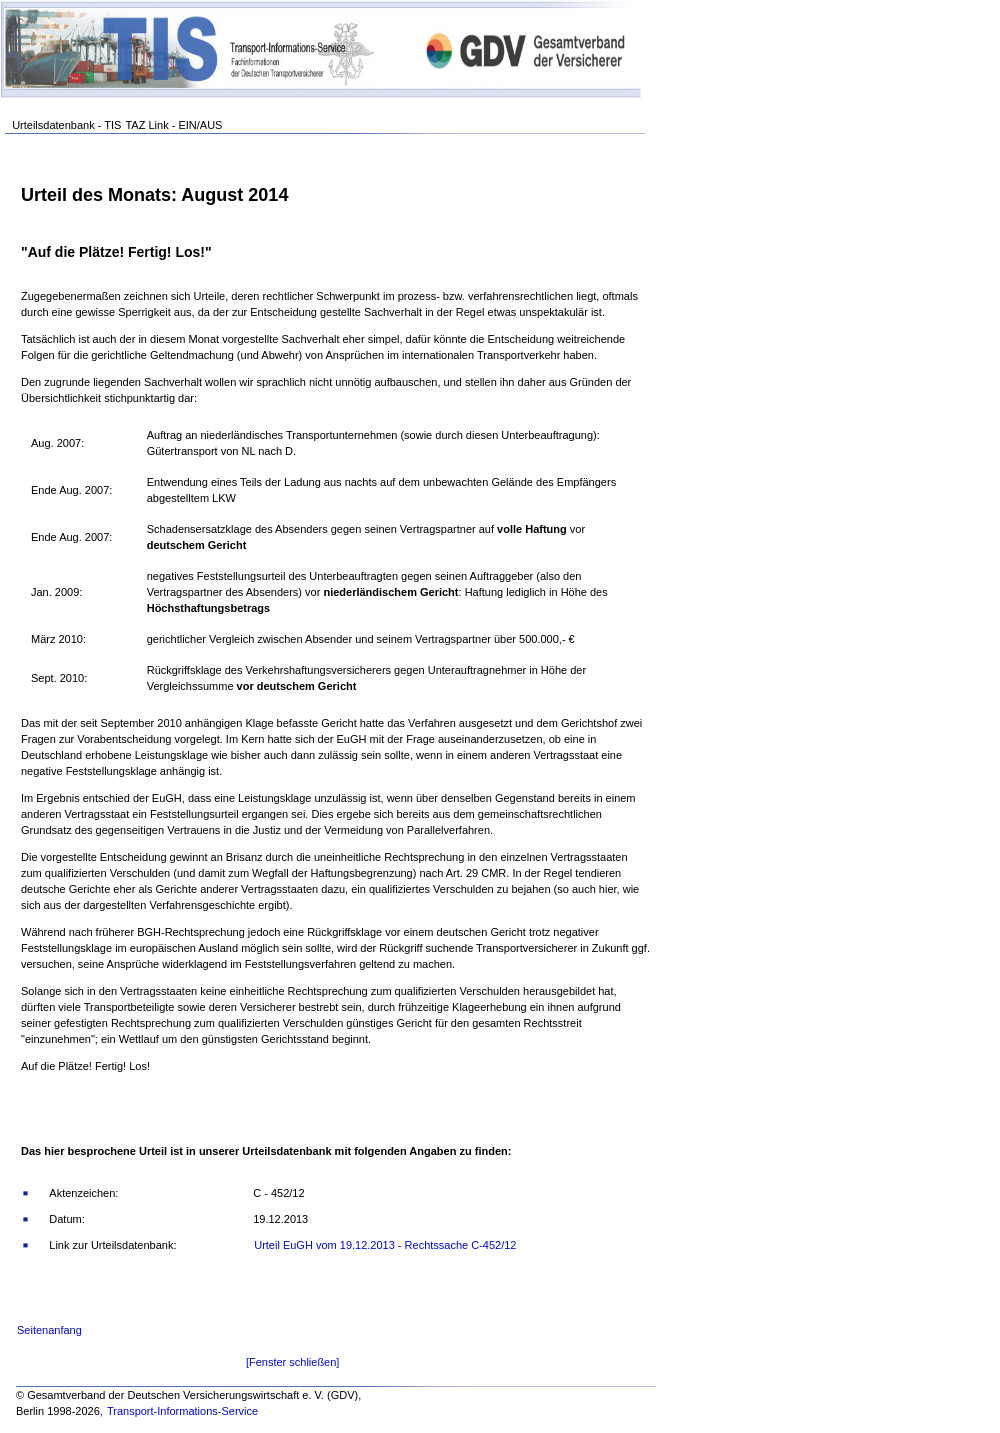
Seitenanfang (49, 1330)
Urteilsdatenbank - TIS (66, 125)
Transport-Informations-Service (182, 1411)
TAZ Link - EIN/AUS (173, 125)
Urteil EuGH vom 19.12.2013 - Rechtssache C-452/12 (385, 1245)
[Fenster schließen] (293, 1362)
